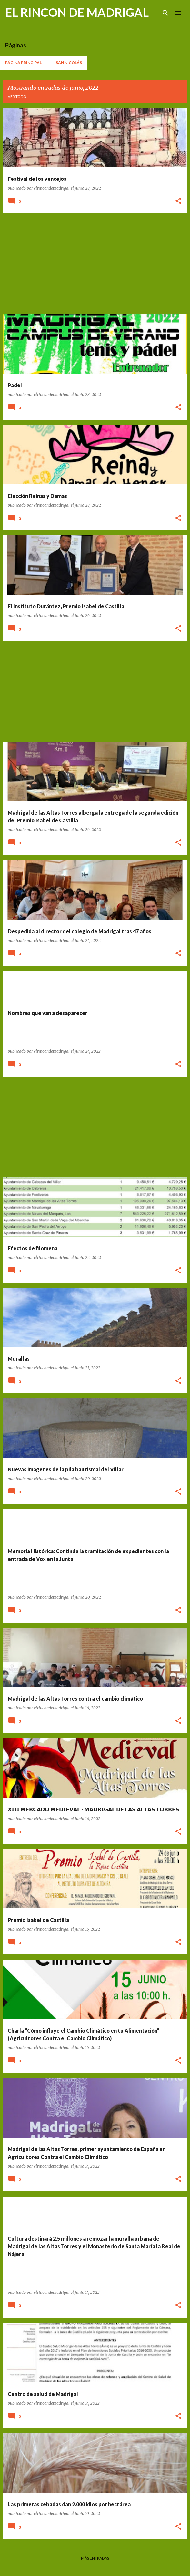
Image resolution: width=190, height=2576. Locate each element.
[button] (178, 201)
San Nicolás (69, 62)
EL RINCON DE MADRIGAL (77, 12)
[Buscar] (165, 13)
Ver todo (17, 96)
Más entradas (95, 2558)
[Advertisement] (95, 264)
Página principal (23, 62)
